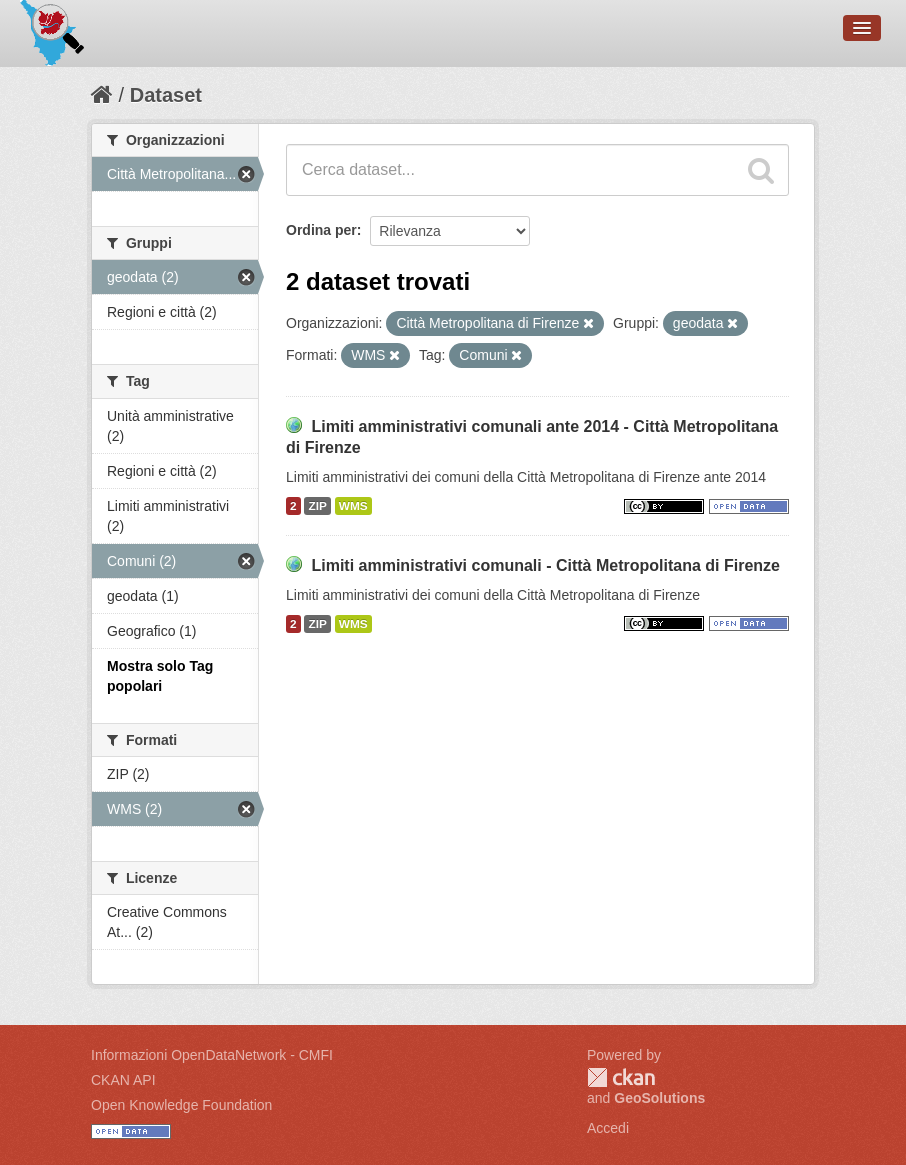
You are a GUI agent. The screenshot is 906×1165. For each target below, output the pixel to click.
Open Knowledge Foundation (181, 1105)
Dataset (166, 95)
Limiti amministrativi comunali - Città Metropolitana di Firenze (545, 565)
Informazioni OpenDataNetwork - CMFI (212, 1055)
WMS (353, 506)
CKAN (621, 1077)
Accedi (608, 1128)
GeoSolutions (659, 1098)
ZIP (317, 506)
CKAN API (123, 1080)
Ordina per (321, 230)
